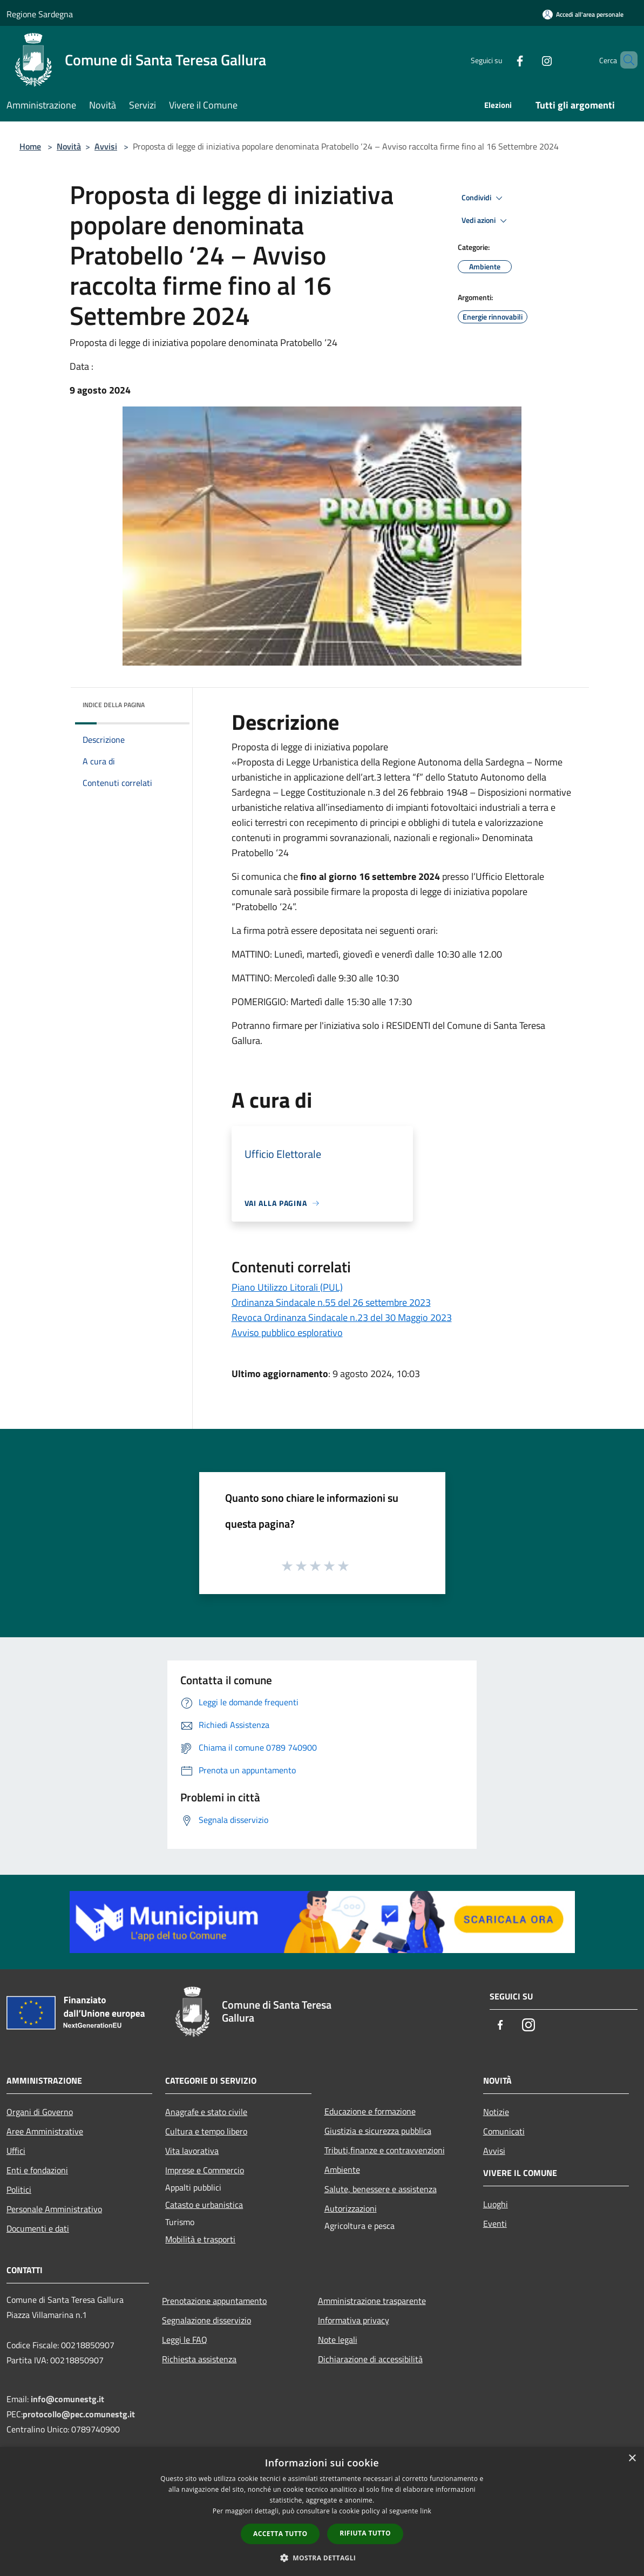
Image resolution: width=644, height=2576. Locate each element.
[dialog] (322, 2511)
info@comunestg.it (67, 2398)
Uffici (15, 2150)
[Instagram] (528, 59)
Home (30, 146)
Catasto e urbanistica (204, 2204)
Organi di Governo (39, 2111)
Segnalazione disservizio (206, 2320)
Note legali (337, 2339)
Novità (69, 146)
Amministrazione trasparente (372, 2300)
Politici (18, 2189)
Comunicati (504, 2131)
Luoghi (495, 2204)
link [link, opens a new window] (425, 2511)
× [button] (632, 2459)
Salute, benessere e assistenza (380, 2188)
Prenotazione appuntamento (214, 2300)
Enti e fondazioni (37, 2170)
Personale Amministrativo (54, 2208)
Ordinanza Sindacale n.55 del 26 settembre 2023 (331, 1302)
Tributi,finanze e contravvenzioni (384, 2150)
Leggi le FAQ (184, 2339)
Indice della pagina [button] (114, 705)
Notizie (496, 2111)
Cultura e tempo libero (206, 2131)
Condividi (484, 198)
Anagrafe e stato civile (206, 2111)
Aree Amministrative (44, 2131)
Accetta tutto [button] (280, 2533)
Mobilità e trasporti (200, 2239)
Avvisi (105, 146)
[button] (322, 2557)
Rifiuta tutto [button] (365, 2533)
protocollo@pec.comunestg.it (79, 2414)
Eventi (495, 2223)
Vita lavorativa (192, 2150)
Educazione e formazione (370, 2111)
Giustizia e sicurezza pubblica (377, 2130)
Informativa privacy (353, 2320)
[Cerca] (625, 60)
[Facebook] (501, 59)
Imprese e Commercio (204, 2170)
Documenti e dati (37, 2228)
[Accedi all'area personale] (583, 14)
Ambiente (342, 2169)
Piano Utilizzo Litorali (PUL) (287, 1287)
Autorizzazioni (350, 2208)
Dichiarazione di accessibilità (370, 2359)
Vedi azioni (486, 220)
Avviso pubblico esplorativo (287, 1332)
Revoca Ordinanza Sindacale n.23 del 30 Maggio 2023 (342, 1317)
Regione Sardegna (39, 14)
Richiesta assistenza (199, 2359)
